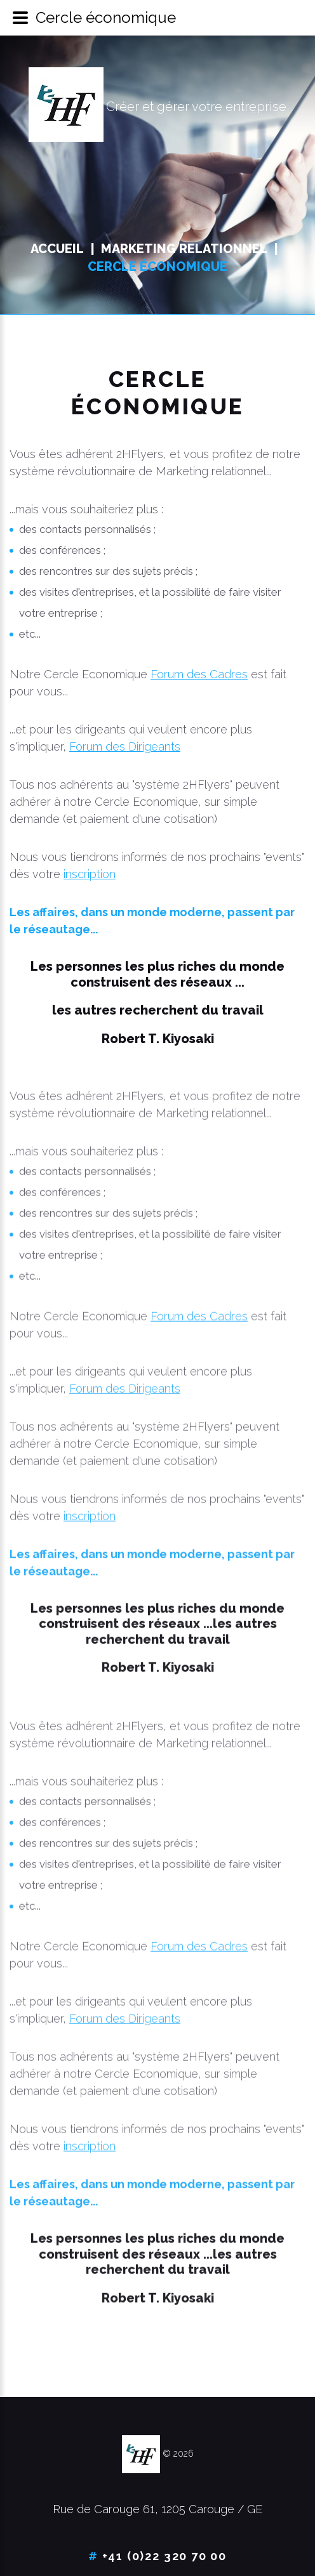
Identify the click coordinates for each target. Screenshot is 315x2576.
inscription (90, 874)
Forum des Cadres (199, 674)
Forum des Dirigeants (124, 746)
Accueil (57, 248)
